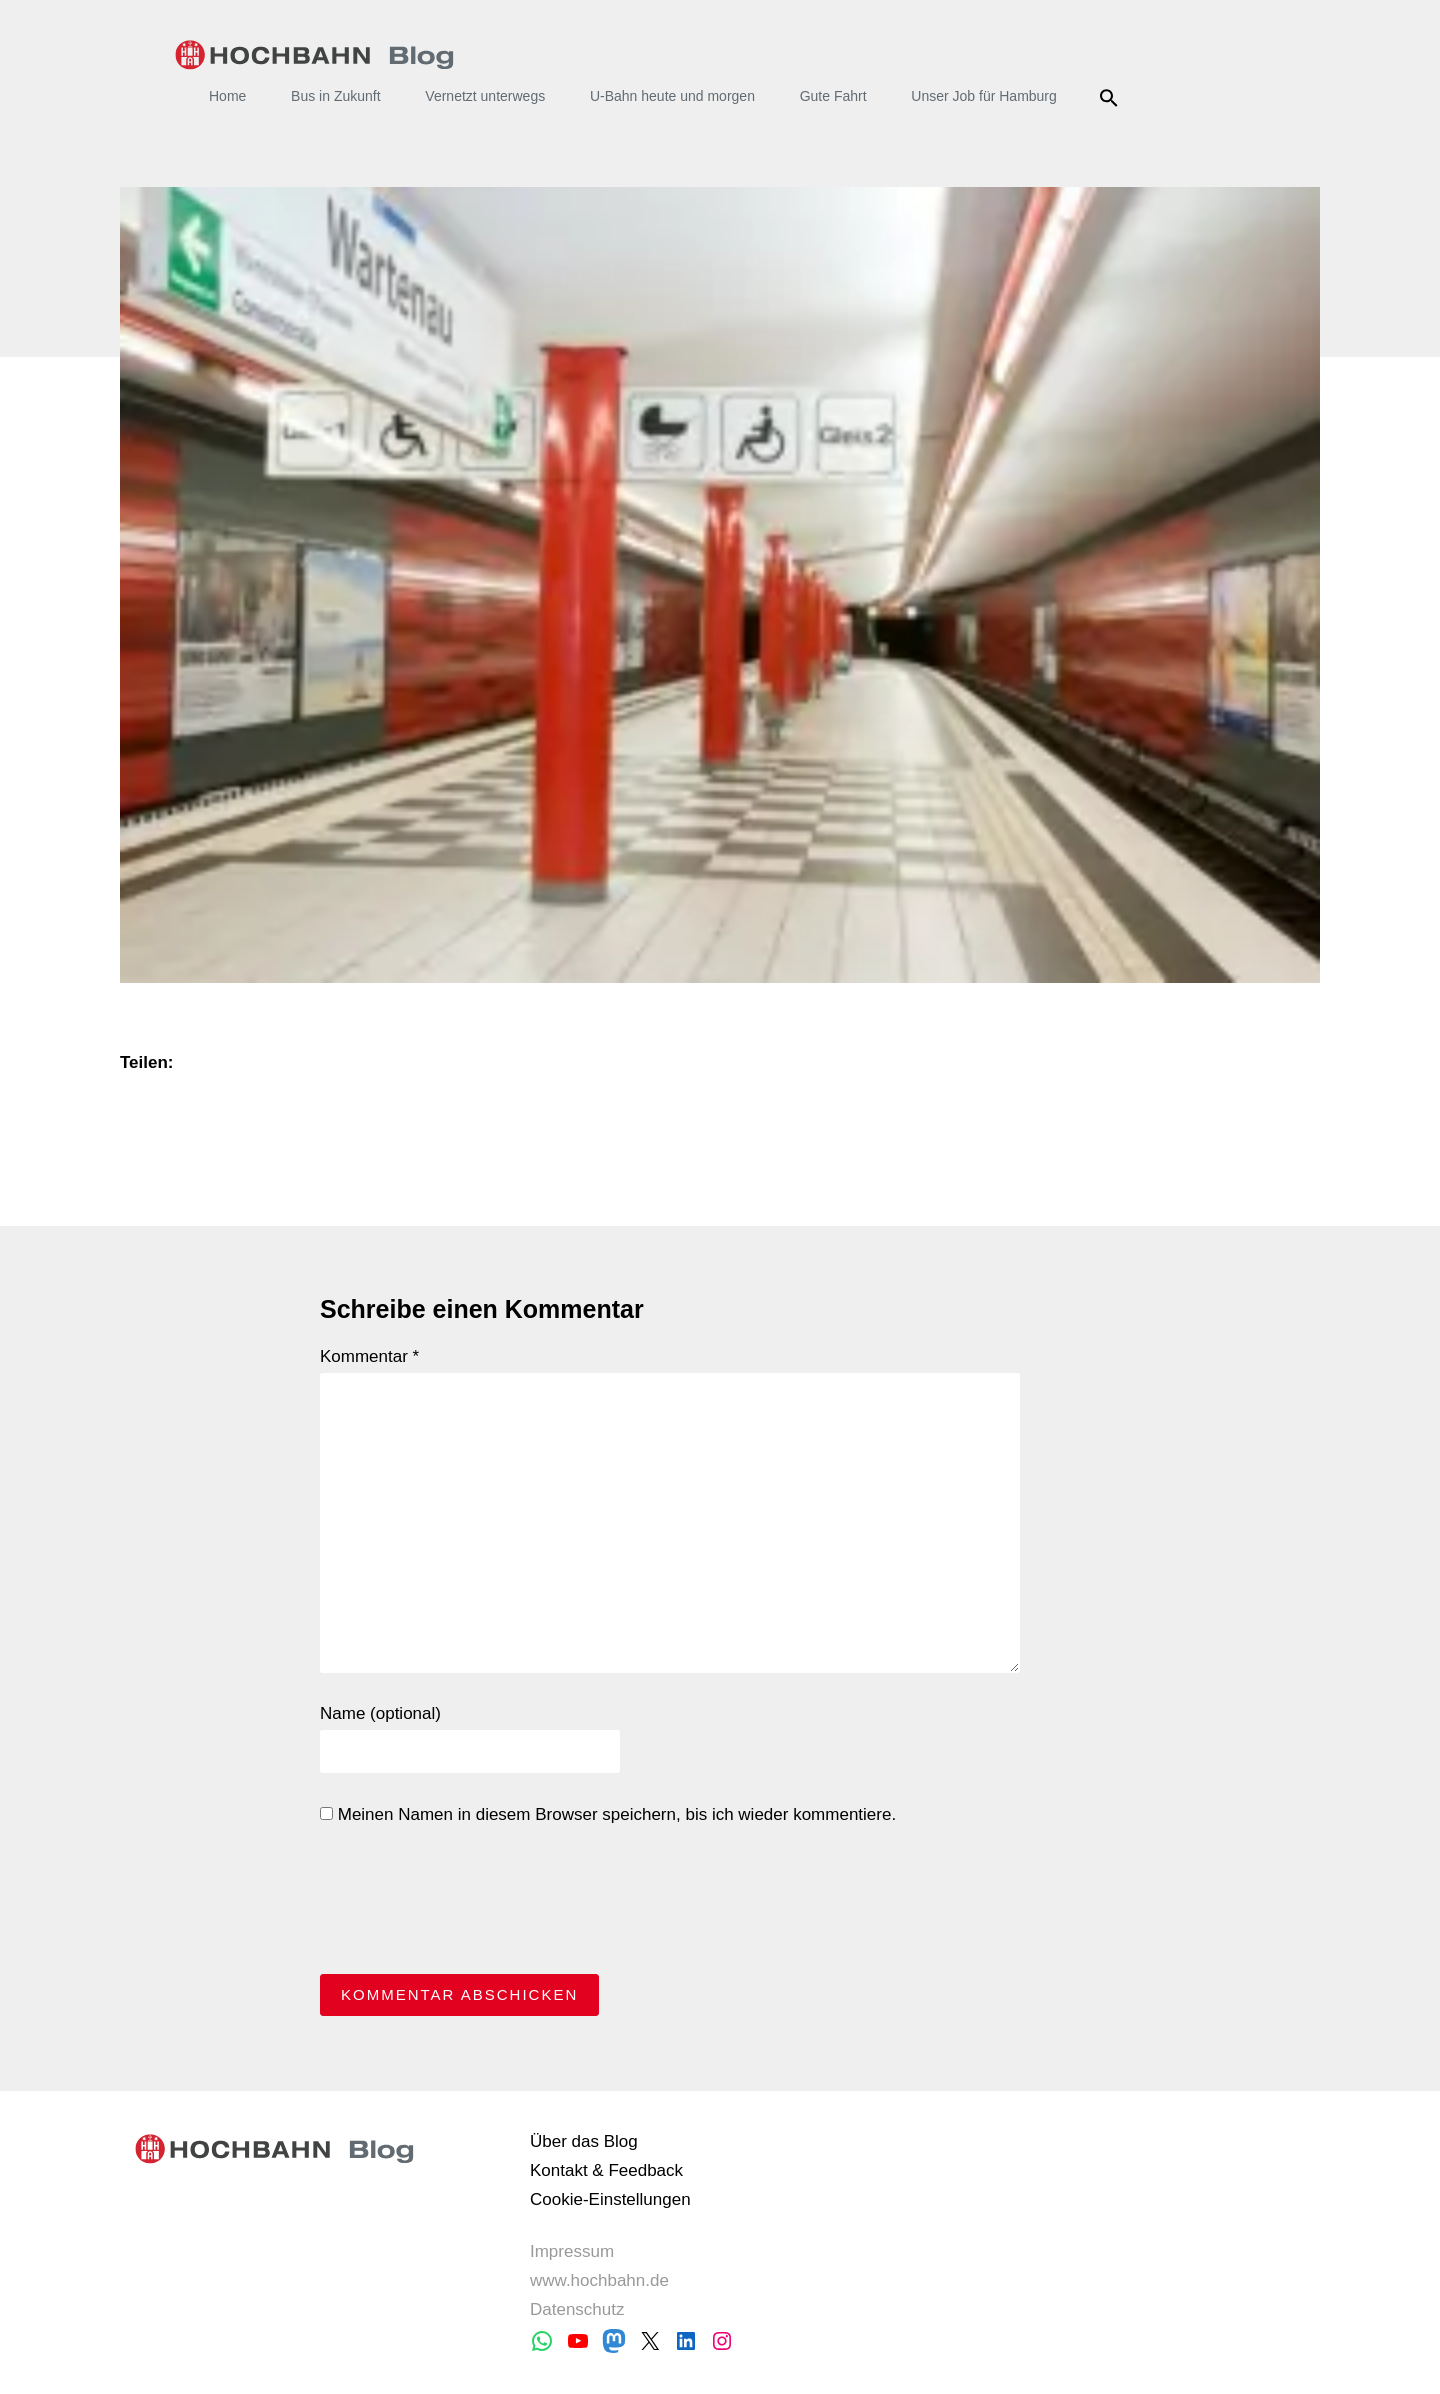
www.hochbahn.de (599, 2280)
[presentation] (472, 1905)
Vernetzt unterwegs (485, 96)
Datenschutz (577, 2309)
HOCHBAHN (314, 55)
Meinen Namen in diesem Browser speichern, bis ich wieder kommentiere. (608, 1814)
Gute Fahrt (833, 96)
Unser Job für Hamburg (984, 96)
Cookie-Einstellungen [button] (610, 2199)
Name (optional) (380, 1713)
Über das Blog (584, 2141)
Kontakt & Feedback (606, 2170)
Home (227, 96)
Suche (1112, 98)
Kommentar (369, 1356)
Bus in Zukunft (336, 96)
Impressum (572, 2251)
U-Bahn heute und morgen (672, 96)
